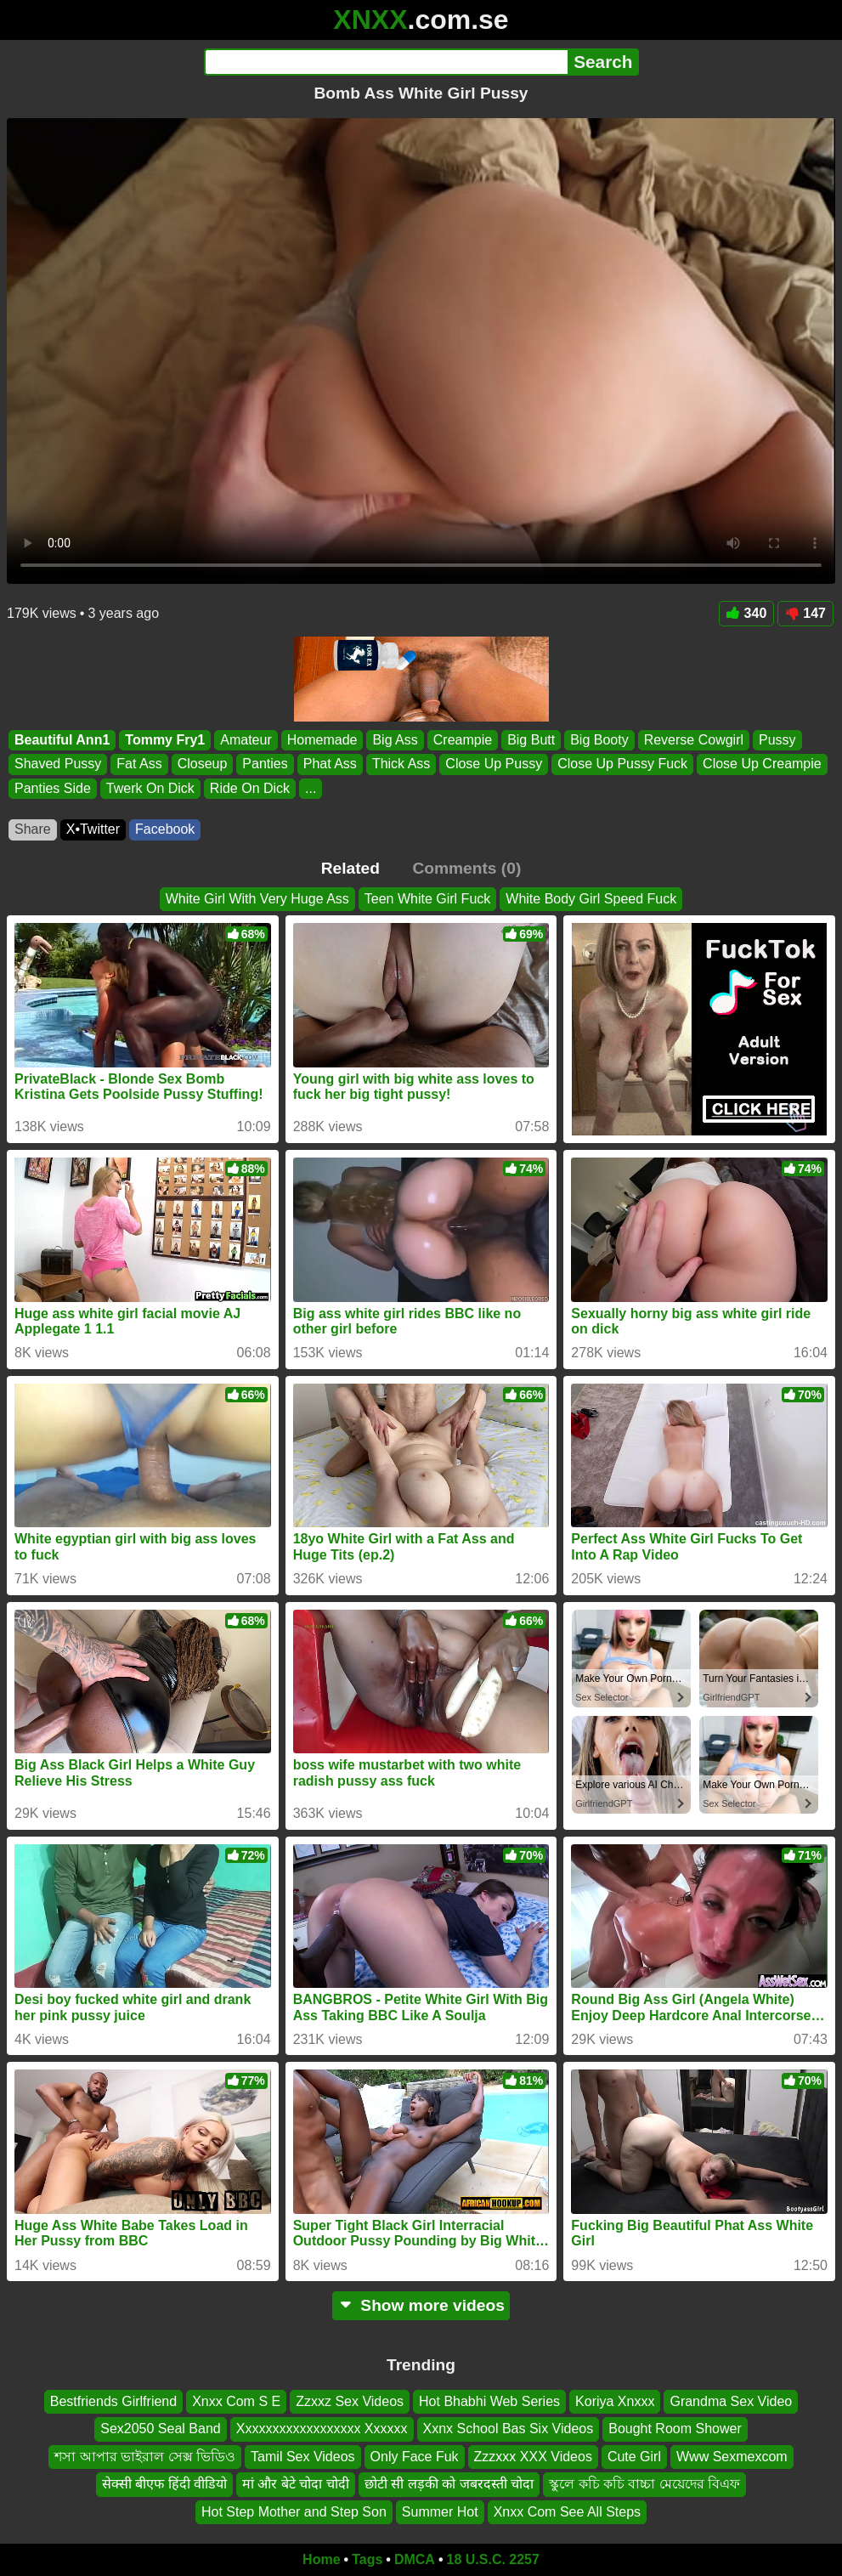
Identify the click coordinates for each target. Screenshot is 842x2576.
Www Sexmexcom (732, 2456)
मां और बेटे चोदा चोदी (295, 2484)
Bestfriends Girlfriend (113, 2401)
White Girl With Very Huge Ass (257, 899)
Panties (264, 763)
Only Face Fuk (414, 2456)
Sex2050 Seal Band (160, 2429)
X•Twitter (93, 829)
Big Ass (394, 740)
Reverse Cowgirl (693, 740)
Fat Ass (138, 763)
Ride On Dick (250, 788)
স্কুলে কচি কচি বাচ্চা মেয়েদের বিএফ (644, 2484)
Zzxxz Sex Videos (350, 2401)
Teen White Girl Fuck (427, 899)
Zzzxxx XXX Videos (533, 2456)
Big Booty (599, 740)
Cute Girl (634, 2456)
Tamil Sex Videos (302, 2456)
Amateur (245, 740)
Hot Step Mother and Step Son (294, 2512)
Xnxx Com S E (236, 2401)
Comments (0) (466, 868)
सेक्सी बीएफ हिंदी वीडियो (164, 2484)
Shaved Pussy (57, 763)
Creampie (462, 740)
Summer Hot (440, 2512)
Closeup (203, 763)
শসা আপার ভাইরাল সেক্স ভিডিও (144, 2456)
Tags (367, 2559)
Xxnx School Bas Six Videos (508, 2429)
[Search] (386, 62)
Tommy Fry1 (165, 740)
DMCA (414, 2559)
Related (350, 868)
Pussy (777, 740)
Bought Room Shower (675, 2429)
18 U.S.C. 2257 (493, 2559)
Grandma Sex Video (731, 2401)
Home (321, 2559)
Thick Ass (401, 763)
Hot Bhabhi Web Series (489, 2401)
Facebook (165, 829)
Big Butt (531, 740)
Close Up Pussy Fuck (622, 763)
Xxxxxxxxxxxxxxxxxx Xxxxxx (322, 2429)
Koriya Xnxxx (614, 2401)
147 (805, 613)
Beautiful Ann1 (62, 740)
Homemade (322, 740)
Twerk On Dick (150, 788)
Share (32, 829)
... (310, 788)
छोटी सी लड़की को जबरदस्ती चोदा (449, 2484)
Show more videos (421, 2305)
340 (746, 613)
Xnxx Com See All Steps (567, 2512)
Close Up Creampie (762, 763)
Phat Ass (330, 763)
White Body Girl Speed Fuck (591, 899)
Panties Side (52, 788)
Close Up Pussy (493, 763)
